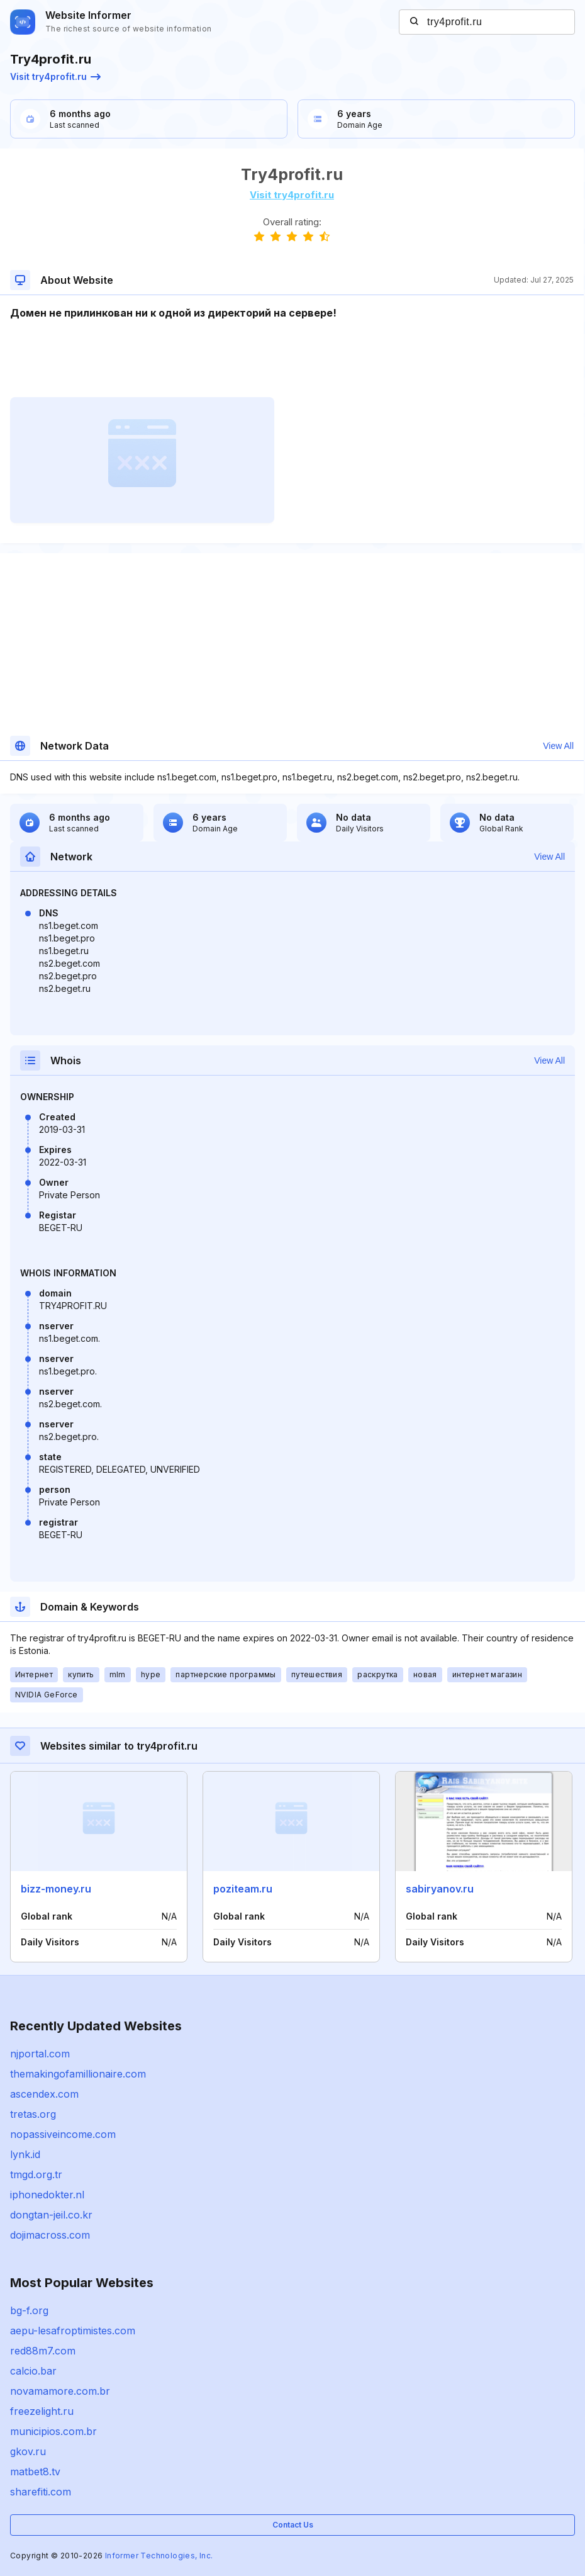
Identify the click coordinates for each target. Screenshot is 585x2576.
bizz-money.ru (56, 1888)
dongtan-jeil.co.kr (51, 2214)
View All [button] (558, 746)
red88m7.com (42, 2350)
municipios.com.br (53, 2431)
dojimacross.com (50, 2235)
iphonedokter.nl (47, 2194)
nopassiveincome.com (63, 2134)
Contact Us (292, 2524)
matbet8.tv (35, 2471)
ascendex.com (44, 2094)
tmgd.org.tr (36, 2174)
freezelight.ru (42, 2411)
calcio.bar (33, 2371)
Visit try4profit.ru (55, 76)
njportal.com (40, 2053)
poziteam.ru (242, 1888)
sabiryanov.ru (440, 1888)
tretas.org (33, 2114)
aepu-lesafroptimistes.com (72, 2330)
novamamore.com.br (60, 2391)
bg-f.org (29, 2310)
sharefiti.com (40, 2491)
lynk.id (25, 2154)
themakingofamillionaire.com (78, 2073)
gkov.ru (28, 2451)
